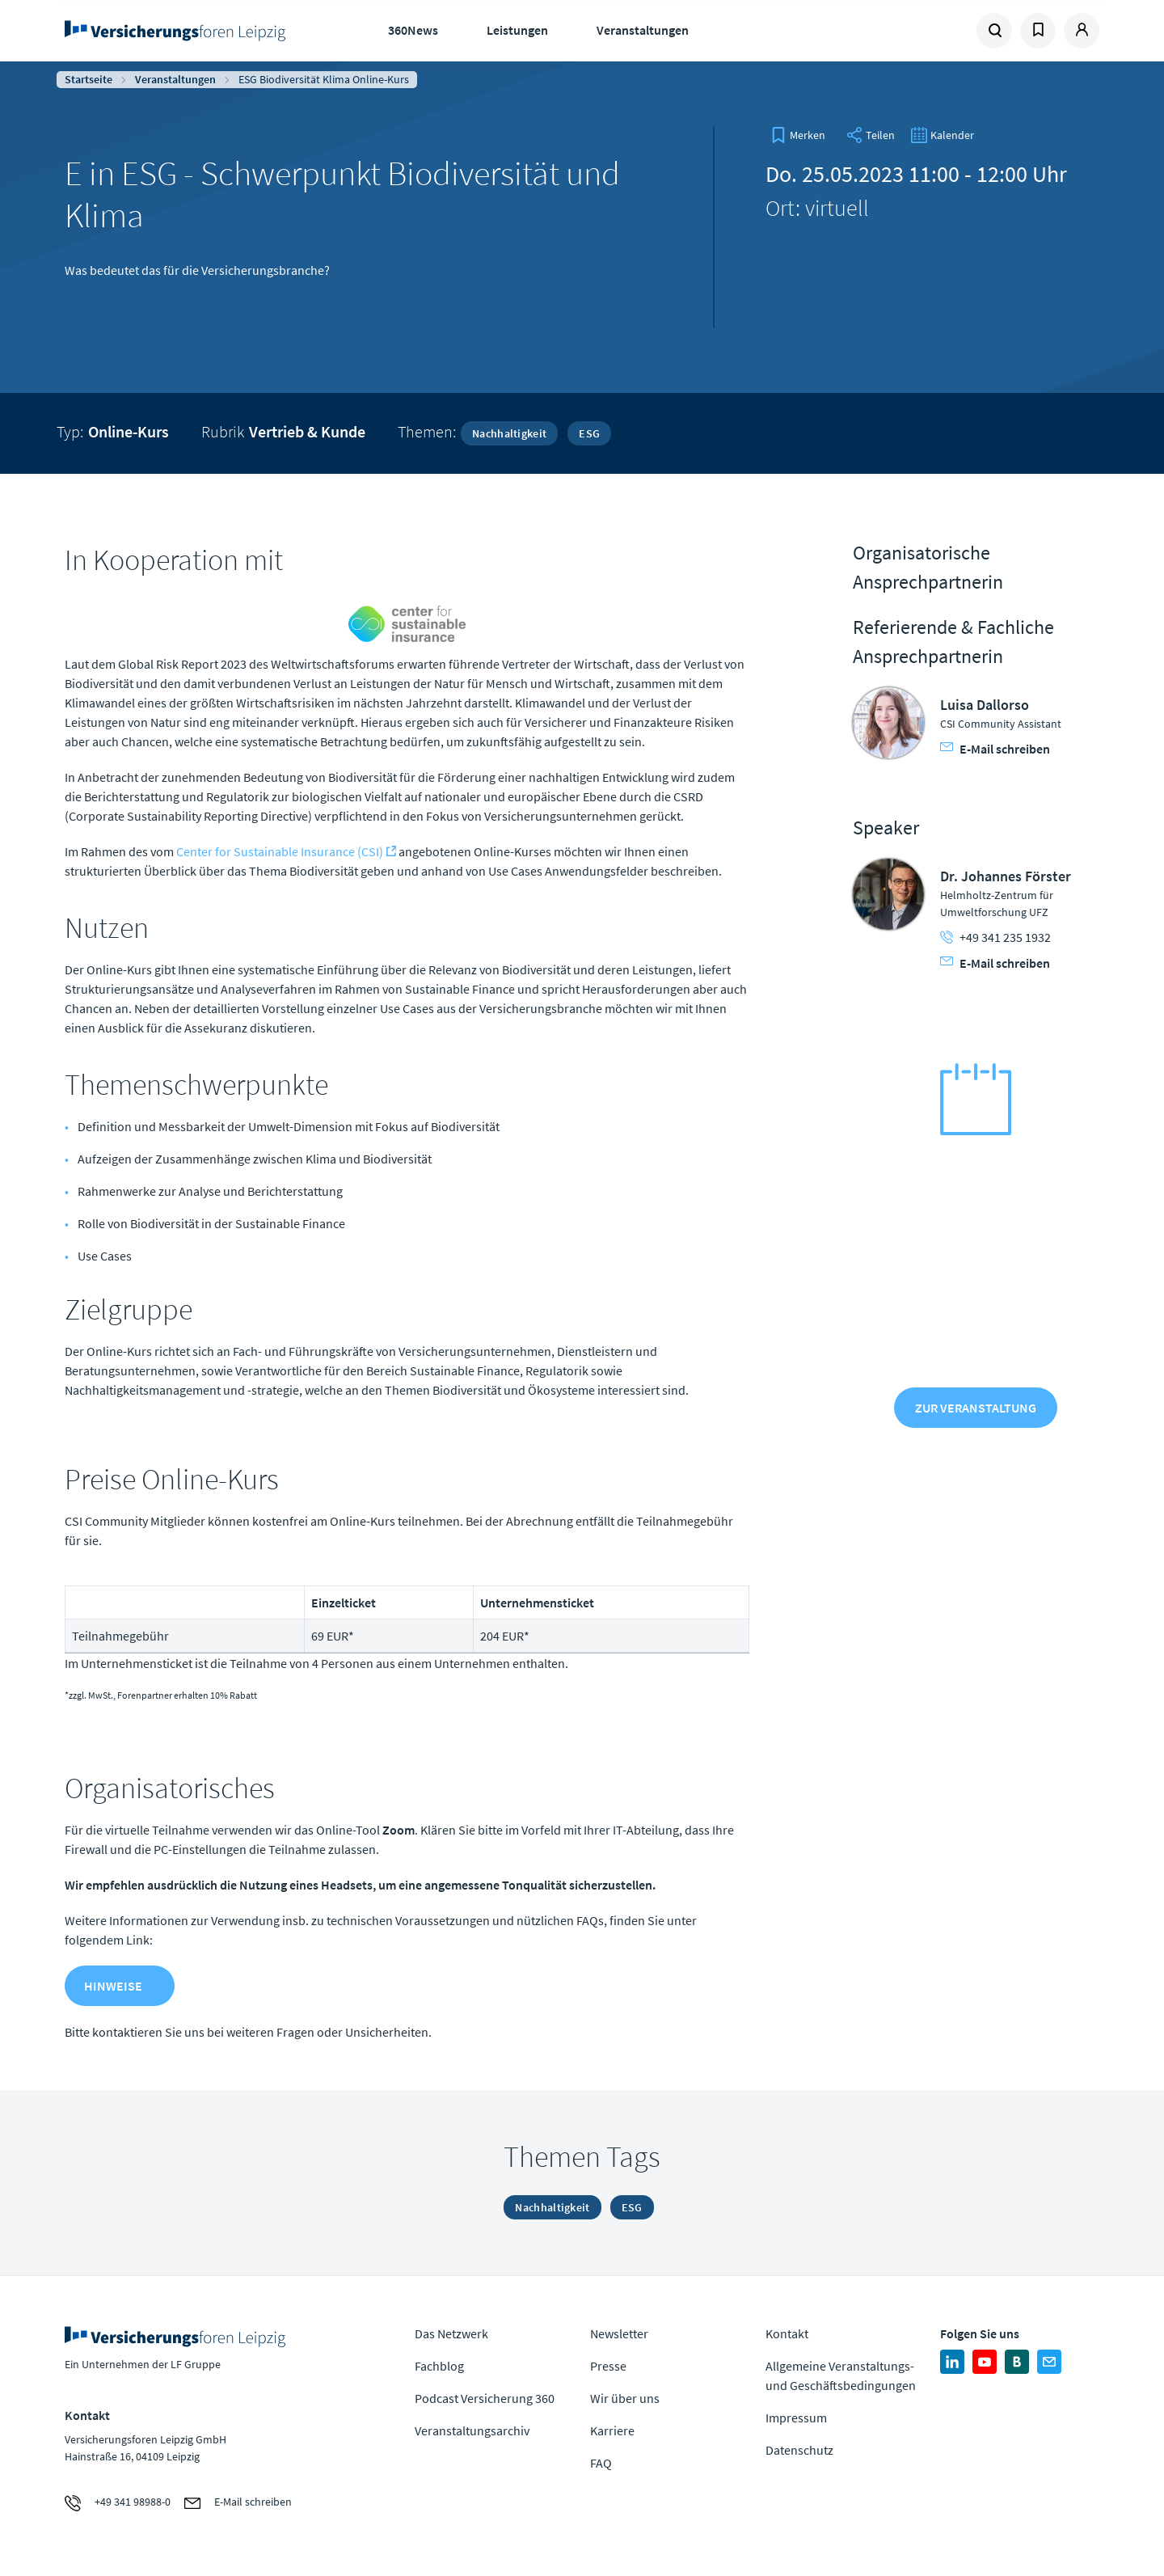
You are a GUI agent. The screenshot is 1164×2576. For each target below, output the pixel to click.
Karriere (612, 2430)
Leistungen (517, 30)
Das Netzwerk (451, 2333)
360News (413, 30)
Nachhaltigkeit (509, 433)
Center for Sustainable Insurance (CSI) (279, 851)
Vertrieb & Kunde (307, 431)
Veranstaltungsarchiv (472, 2430)
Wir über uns (625, 2398)
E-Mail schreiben (995, 749)
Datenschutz (799, 2450)
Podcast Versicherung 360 (485, 2398)
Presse (608, 2366)
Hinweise (113, 1986)
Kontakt (786, 2333)
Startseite (88, 79)
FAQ (601, 2463)
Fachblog (439, 2366)
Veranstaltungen (643, 30)
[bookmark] (797, 135)
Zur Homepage (180, 31)
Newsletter (619, 2333)
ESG (589, 433)
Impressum (796, 2417)
